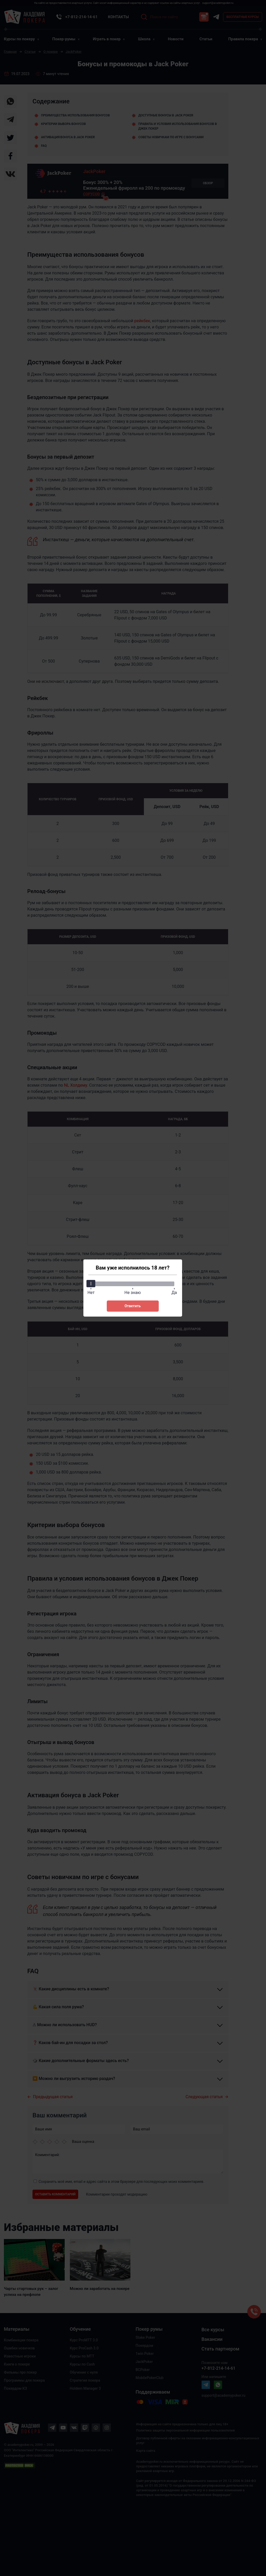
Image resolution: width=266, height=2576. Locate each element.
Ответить (132, 1306)
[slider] (91, 1283)
